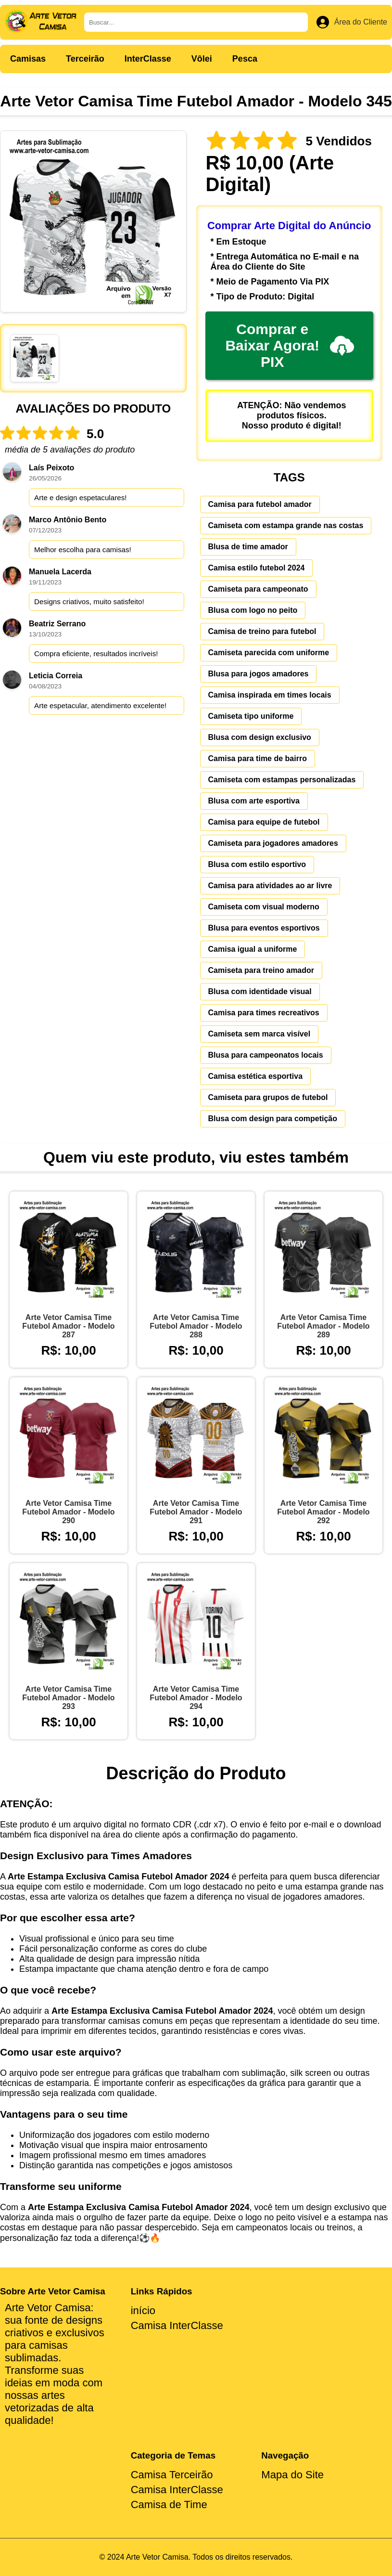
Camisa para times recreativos (263, 1013)
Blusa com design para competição (273, 1118)
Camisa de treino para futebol (262, 631)
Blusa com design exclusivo (259, 737)
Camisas (28, 59)
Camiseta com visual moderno (263, 907)
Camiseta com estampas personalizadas (282, 780)
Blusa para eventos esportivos (264, 928)
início (143, 2310)
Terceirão (85, 59)
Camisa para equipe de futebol (264, 822)
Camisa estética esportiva (255, 1076)
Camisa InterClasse (177, 2325)
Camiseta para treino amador (261, 970)
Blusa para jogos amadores (258, 674)
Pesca (244, 59)
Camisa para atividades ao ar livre (270, 885)
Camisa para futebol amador (260, 504)
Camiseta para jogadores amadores (273, 843)
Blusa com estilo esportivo (257, 864)
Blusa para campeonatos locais (265, 1055)
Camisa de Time (169, 2504)
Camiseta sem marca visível (259, 1034)
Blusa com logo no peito (253, 610)
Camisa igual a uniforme (252, 949)
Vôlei (201, 59)
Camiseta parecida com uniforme (268, 652)
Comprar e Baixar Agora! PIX (289, 345)
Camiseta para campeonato (258, 589)
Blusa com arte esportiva (254, 801)
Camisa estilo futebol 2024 (256, 568)
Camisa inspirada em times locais (269, 695)
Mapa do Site (292, 2475)
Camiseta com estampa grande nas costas (286, 525)
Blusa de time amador (248, 547)
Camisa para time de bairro (257, 758)
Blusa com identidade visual (260, 991)
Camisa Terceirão (172, 2475)
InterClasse (148, 59)
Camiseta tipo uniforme (251, 716)
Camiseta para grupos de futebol (268, 1097)
